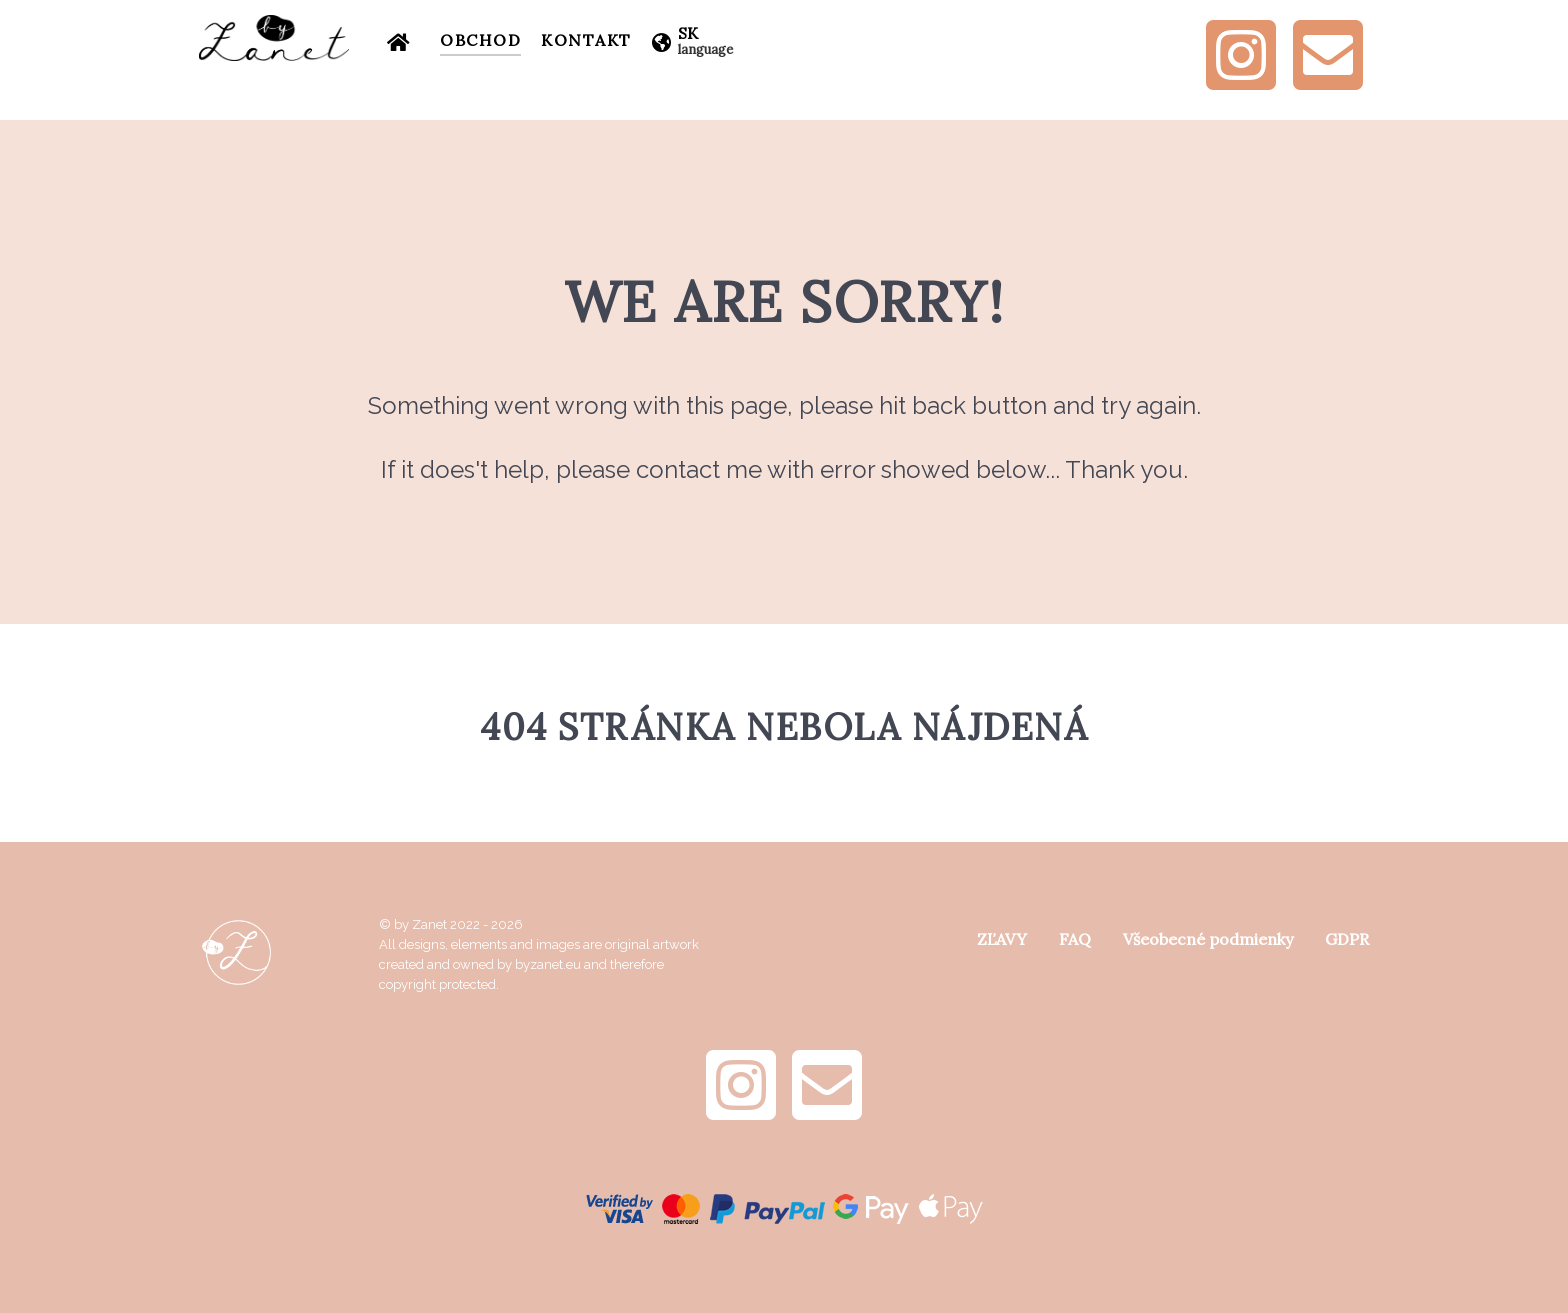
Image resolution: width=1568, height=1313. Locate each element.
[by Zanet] (274, 38)
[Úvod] (403, 40)
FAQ (1075, 939)
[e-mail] (1327, 79)
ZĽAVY (1002, 939)
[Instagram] (1242, 79)
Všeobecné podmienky (1208, 939)
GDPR (1347, 939)
